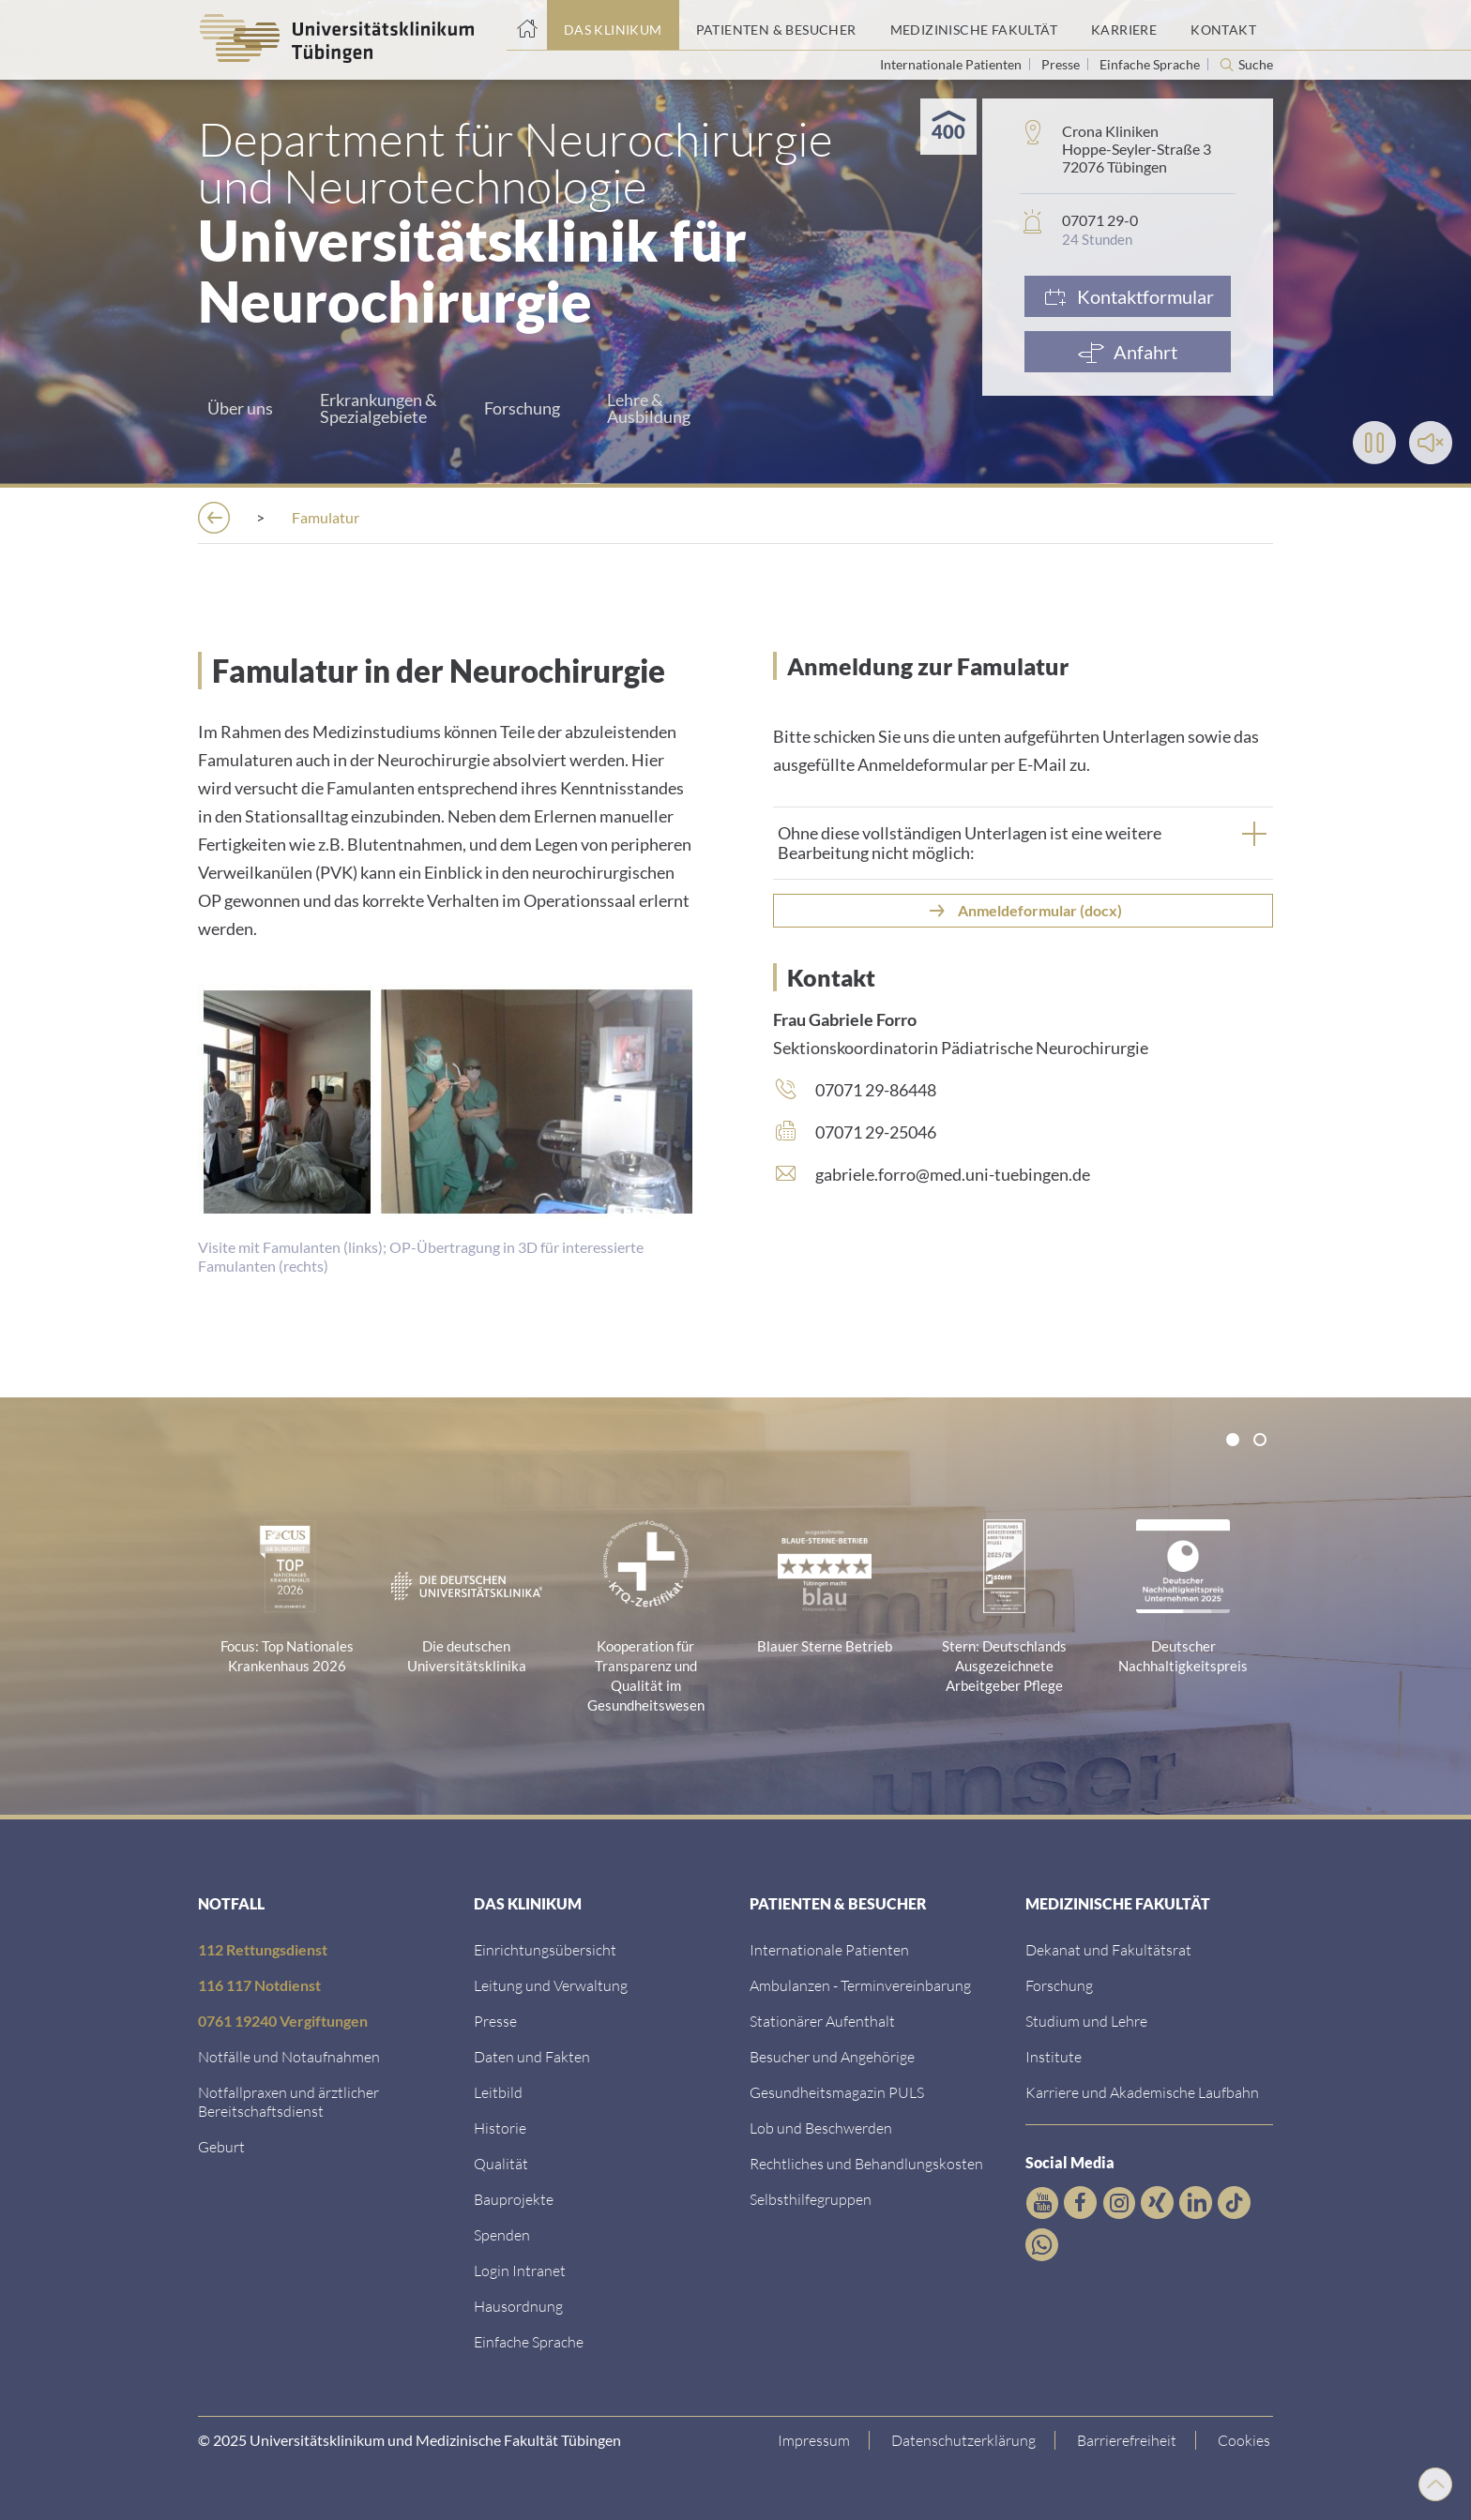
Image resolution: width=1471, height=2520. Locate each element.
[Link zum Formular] (1127, 296)
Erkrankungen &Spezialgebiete (378, 408)
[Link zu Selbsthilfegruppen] (811, 2199)
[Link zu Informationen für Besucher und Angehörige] (832, 2056)
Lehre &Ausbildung (648, 408)
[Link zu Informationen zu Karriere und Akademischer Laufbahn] (1142, 2092)
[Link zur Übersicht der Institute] (1053, 2056)
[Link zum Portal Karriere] (1124, 25)
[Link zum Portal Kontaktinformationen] (1223, 25)
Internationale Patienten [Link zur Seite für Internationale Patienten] (952, 64)
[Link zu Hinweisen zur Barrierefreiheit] (1130, 2440)
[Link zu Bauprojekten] (514, 2199)
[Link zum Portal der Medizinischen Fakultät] (973, 25)
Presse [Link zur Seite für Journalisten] (1062, 64)
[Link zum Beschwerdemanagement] (821, 2127)
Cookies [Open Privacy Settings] (1247, 2440)
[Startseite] (527, 25)
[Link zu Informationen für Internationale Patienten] (829, 1949)
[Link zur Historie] (500, 2127)
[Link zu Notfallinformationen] (289, 2056)
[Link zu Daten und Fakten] (532, 2056)
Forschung (522, 408)
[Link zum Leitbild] (498, 2092)
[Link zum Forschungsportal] (1059, 1985)
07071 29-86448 (875, 1089)
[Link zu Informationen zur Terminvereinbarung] (860, 1985)
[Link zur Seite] (502, 2234)
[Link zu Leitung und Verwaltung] (551, 1985)
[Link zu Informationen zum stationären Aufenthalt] (822, 2021)
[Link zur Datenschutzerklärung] (966, 2440)
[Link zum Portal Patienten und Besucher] (776, 25)
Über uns (240, 408)
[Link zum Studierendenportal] (1086, 2021)
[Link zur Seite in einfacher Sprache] (529, 2341)
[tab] (1023, 843)
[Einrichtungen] (337, 517)
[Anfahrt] (1127, 351)
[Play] (1374, 442)
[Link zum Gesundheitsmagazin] (837, 2092)
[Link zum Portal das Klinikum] (613, 25)
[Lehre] (1036, 517)
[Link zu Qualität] (501, 2163)
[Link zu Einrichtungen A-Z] (545, 1949)
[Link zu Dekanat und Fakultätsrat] (1108, 1949)
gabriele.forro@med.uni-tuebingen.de (952, 1174)
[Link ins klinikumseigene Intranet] (520, 2270)
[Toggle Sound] (1430, 442)
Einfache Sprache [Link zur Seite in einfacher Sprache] (1151, 64)
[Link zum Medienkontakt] (495, 2021)
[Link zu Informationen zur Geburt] (221, 2146)
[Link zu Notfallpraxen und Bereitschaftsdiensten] (288, 2101)
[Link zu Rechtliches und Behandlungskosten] (866, 2163)
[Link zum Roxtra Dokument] (518, 2306)
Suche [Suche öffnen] (1255, 64)
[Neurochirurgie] (909, 517)
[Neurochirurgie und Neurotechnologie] (677, 517)
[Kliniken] (468, 517)
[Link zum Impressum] (817, 2440)
